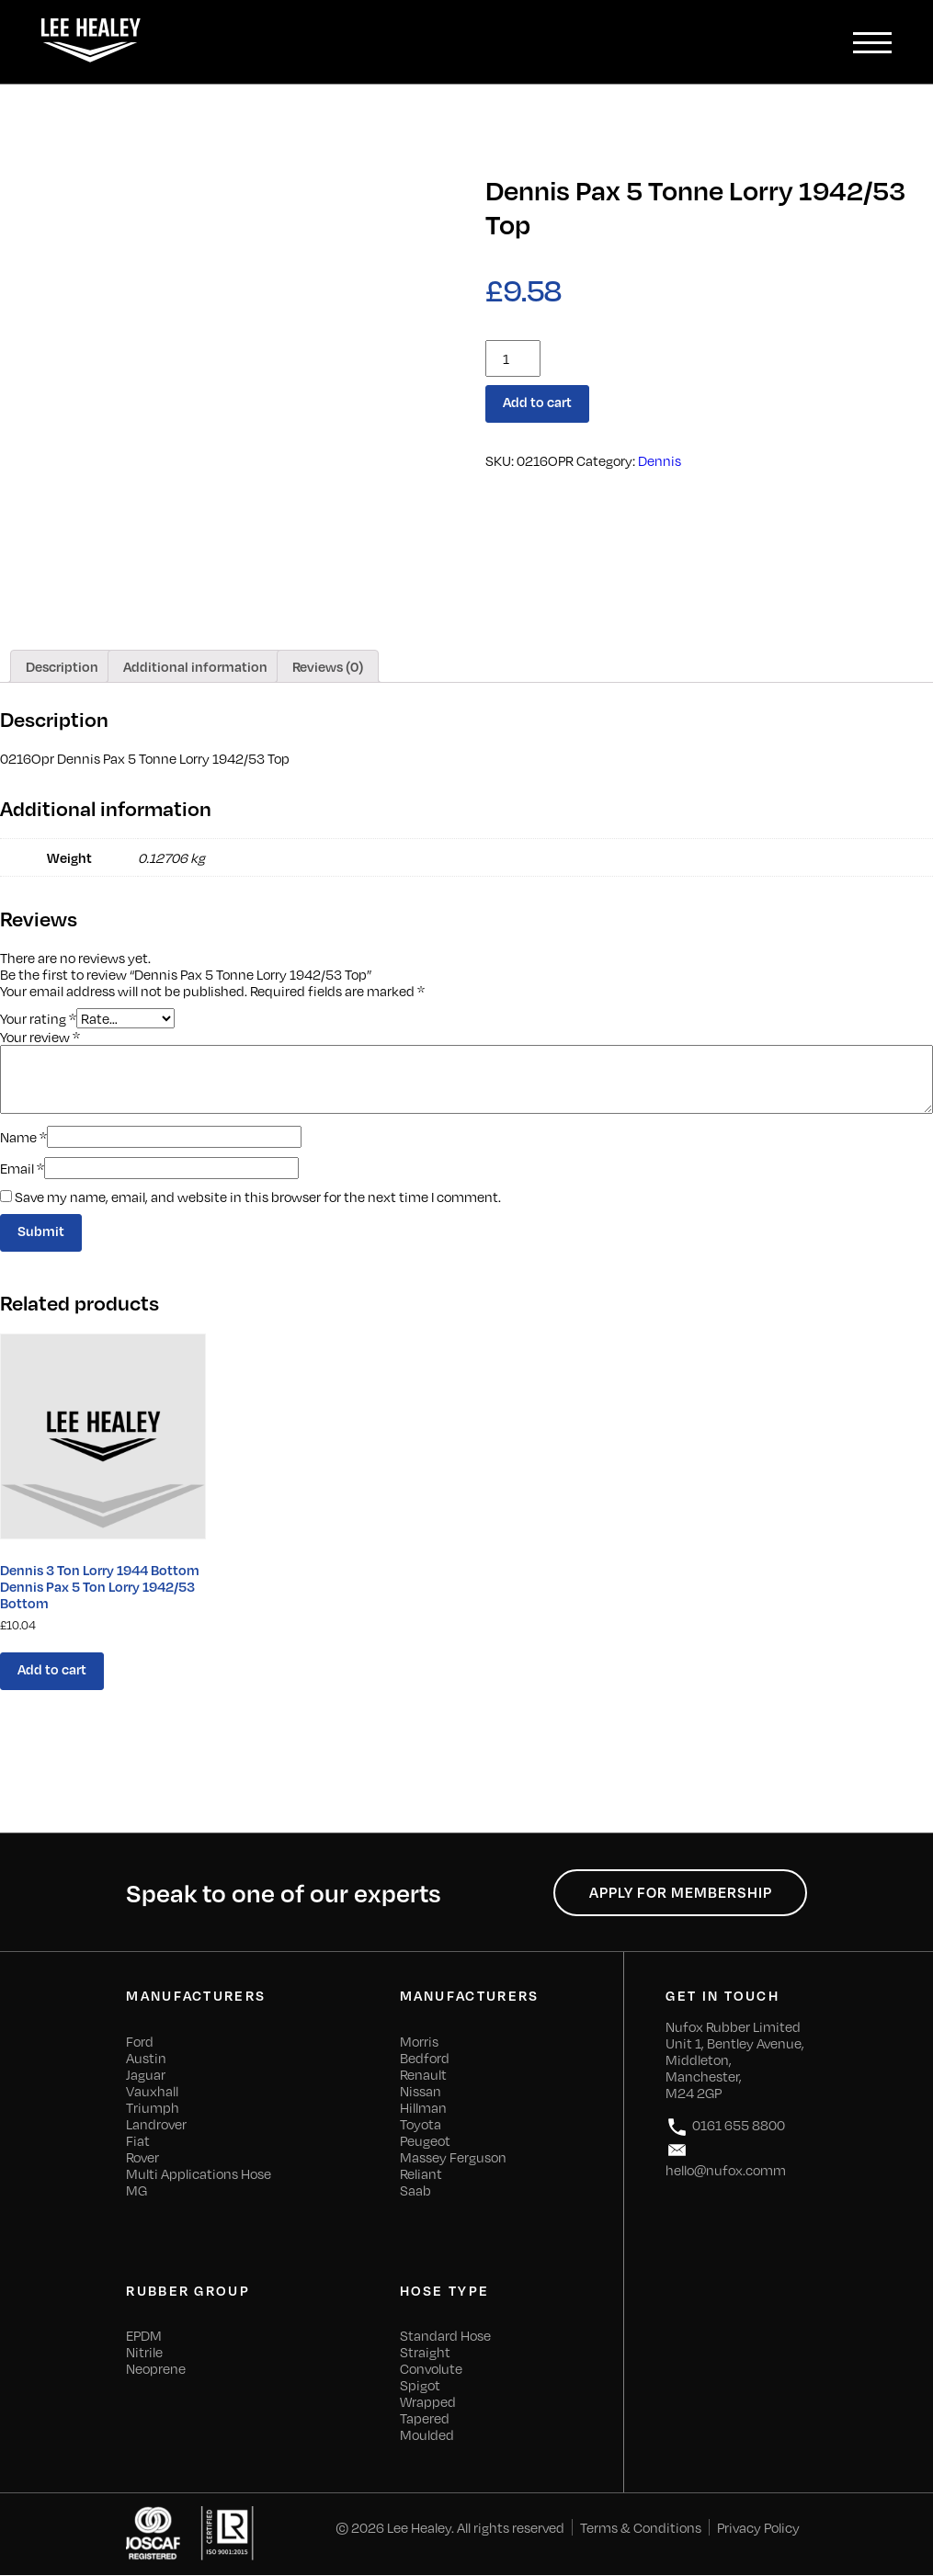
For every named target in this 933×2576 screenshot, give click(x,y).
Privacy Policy (758, 2528)
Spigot (420, 2385)
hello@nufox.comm (726, 2159)
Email (22, 1168)
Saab (415, 2191)
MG (136, 2191)
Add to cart (537, 402)
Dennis (659, 460)
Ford (140, 2042)
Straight (425, 2352)
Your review (40, 1036)
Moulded (427, 2435)
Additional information (195, 666)
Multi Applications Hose (198, 2174)
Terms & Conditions (640, 2528)
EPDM (144, 2336)
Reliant (421, 2174)
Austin (146, 2058)
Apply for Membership (679, 1893)
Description (62, 666)
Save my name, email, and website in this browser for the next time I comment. (258, 1196)
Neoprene (156, 2369)
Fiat (138, 2141)
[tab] (62, 666)
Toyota (420, 2124)
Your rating (38, 1018)
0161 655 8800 (725, 2127)
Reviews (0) (327, 666)
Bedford (424, 2058)
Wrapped (428, 2402)
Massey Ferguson (453, 2158)
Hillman (423, 2108)
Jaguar (145, 2075)
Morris (419, 2042)
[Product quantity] (512, 358)
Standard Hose (445, 2336)
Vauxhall (152, 2091)
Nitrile (144, 2352)
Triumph (152, 2108)
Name (23, 1137)
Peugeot (425, 2141)
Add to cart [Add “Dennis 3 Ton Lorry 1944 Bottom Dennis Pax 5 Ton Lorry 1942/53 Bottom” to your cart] (51, 1670)
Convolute (431, 2369)
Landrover (156, 2124)
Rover (142, 2158)
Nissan (420, 2091)
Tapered (424, 2419)
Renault (423, 2075)
